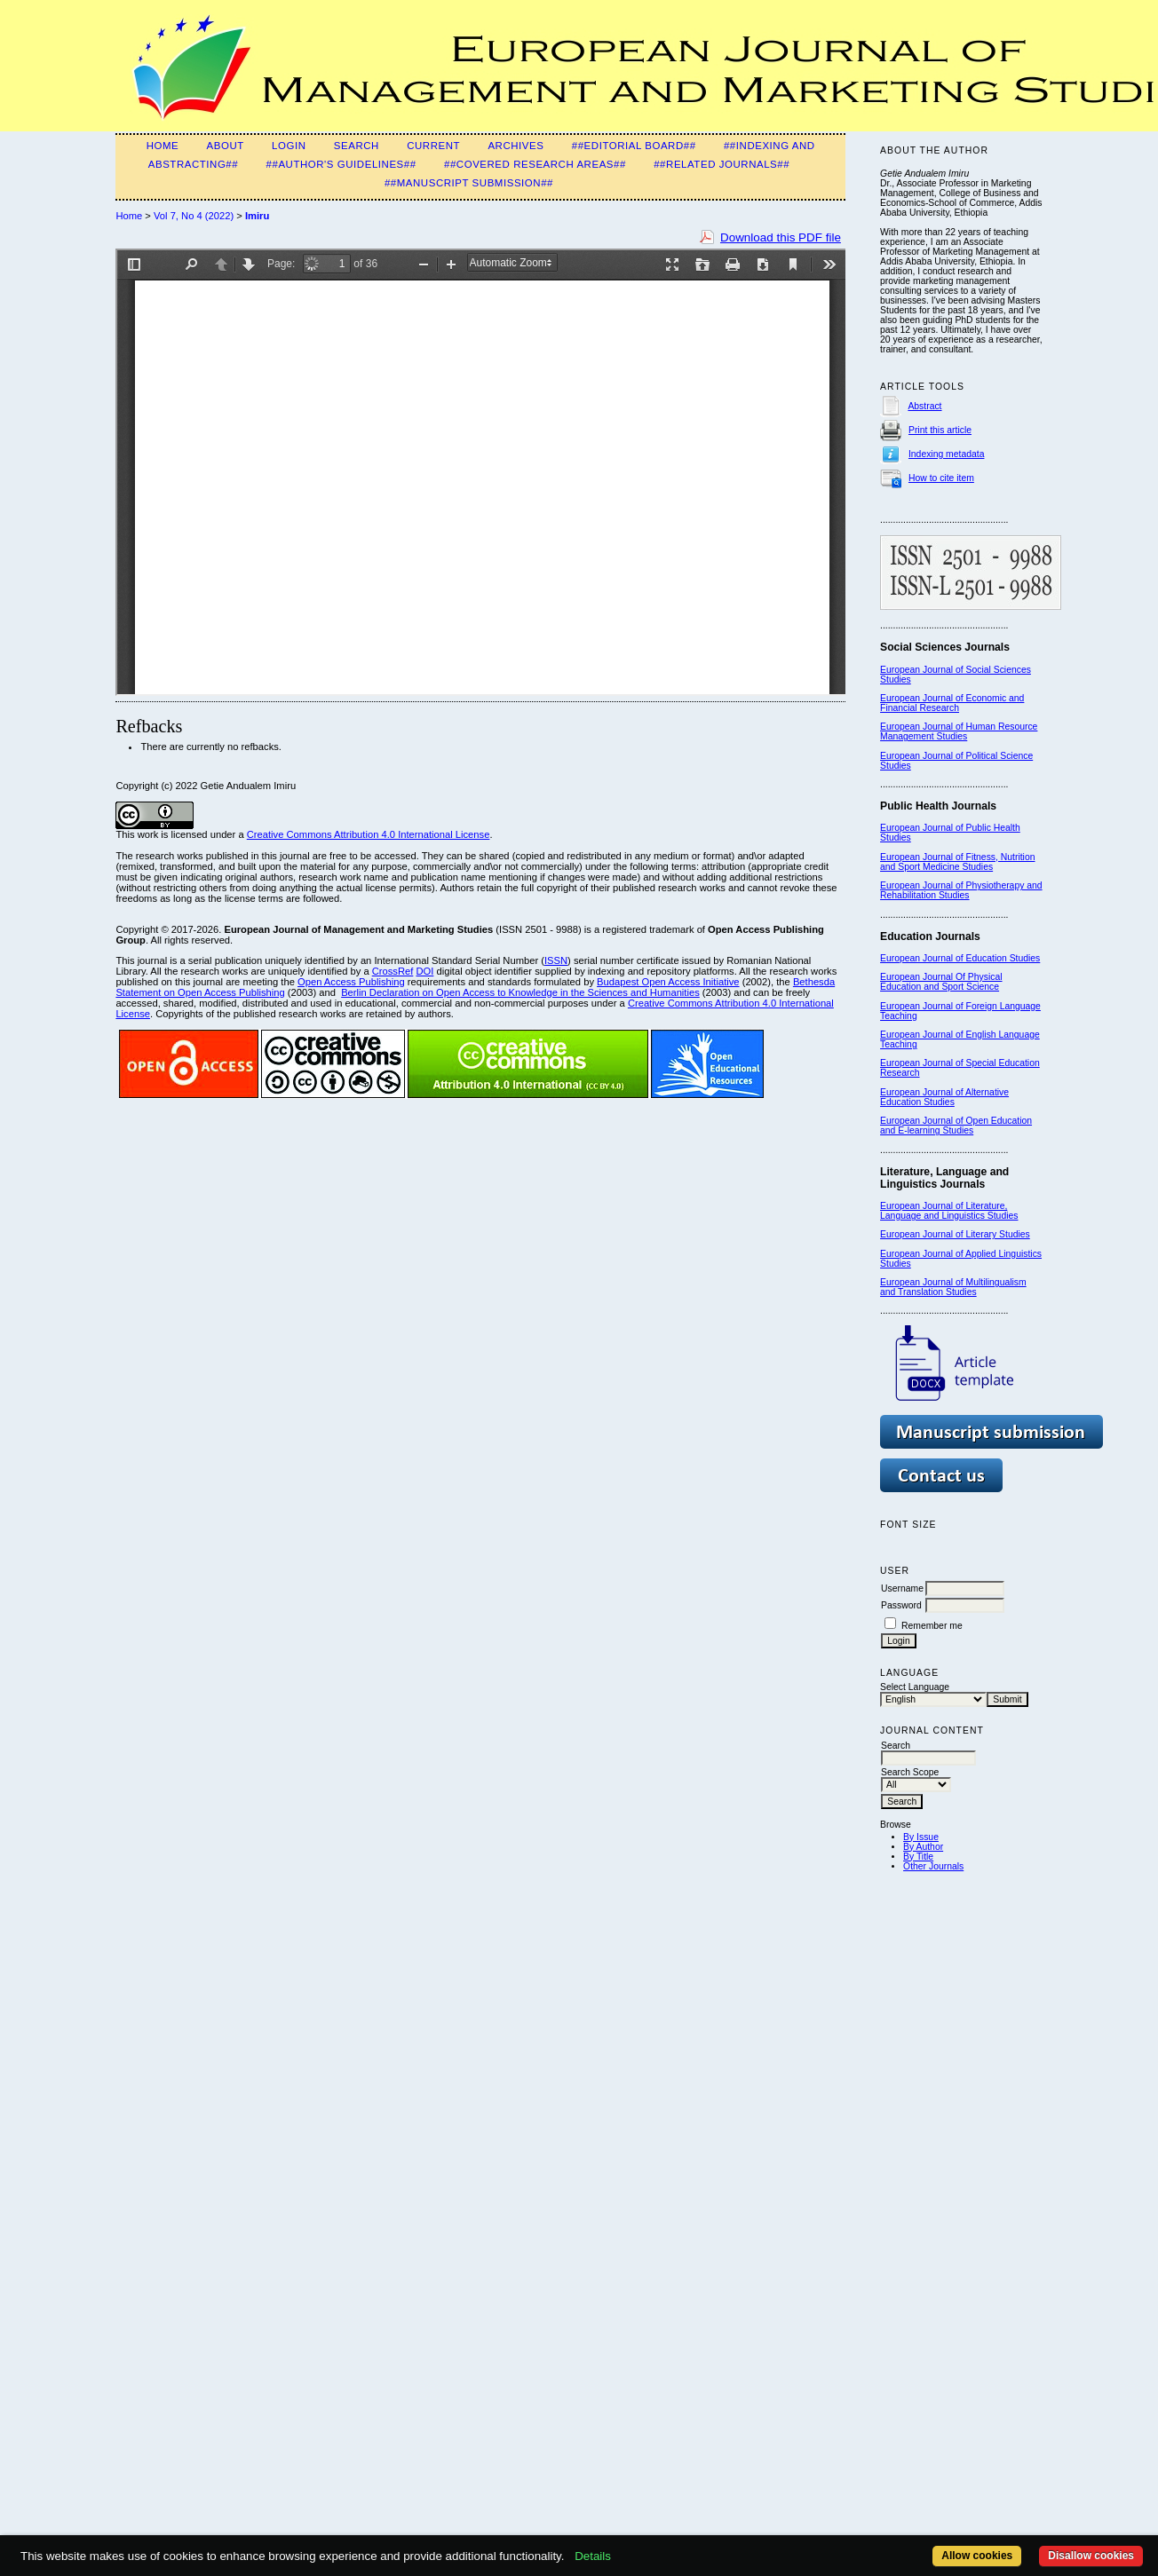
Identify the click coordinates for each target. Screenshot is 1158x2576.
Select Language (914, 1687)
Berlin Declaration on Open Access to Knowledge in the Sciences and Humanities (520, 992)
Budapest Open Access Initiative (668, 981)
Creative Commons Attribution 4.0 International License (368, 834)
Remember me (932, 1626)
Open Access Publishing (351, 981)
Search (356, 145)
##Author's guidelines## (341, 164)
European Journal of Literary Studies (955, 1234)
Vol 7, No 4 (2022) (194, 215)
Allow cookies (976, 2555)
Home (163, 145)
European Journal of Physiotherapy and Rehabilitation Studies (961, 890)
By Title (918, 1856)
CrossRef (393, 971)
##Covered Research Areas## (535, 164)
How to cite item (941, 478)
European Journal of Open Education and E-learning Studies (956, 1125)
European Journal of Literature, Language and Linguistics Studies (949, 1211)
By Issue (921, 1837)
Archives (515, 145)
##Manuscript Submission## (469, 183)
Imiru (257, 215)
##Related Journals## (721, 164)
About (225, 145)
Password (901, 1605)
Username (902, 1588)
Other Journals (933, 1866)
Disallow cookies (1091, 2555)
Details (593, 2556)
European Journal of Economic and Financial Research (952, 703)
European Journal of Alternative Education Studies (944, 1097)
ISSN (555, 960)
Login (288, 145)
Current (433, 145)
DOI (424, 971)
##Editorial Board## (634, 145)
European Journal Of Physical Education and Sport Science (941, 982)
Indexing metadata (946, 454)
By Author (923, 1847)
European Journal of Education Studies (960, 958)
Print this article (940, 430)
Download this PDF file (780, 237)
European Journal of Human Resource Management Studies (958, 731)
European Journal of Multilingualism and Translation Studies (953, 1287)
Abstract (924, 406)
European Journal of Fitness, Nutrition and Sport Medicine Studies (957, 862)
